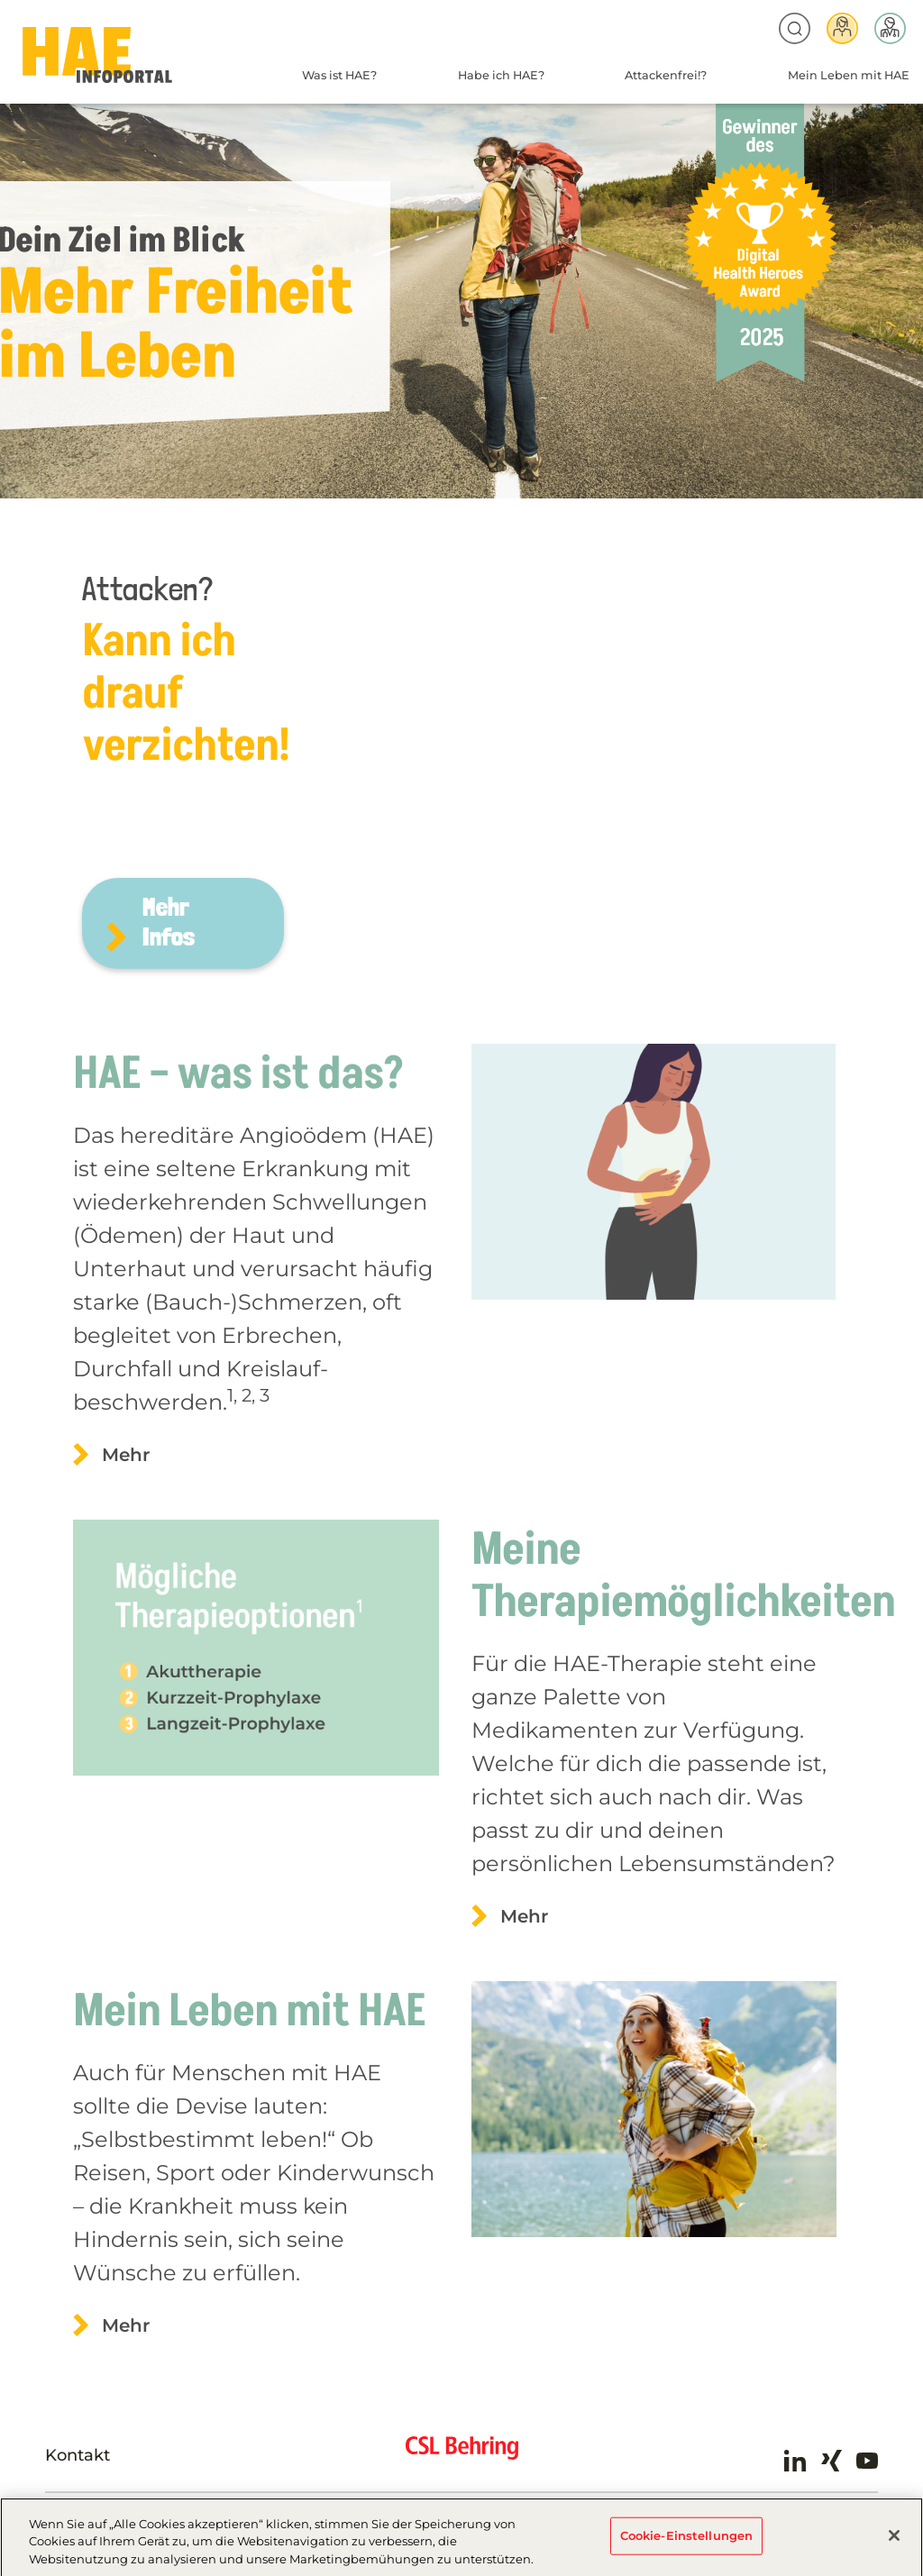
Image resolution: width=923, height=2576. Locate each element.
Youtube (867, 2460)
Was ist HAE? (339, 75)
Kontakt (77, 2455)
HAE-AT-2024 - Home (97, 55)
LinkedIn (795, 2460)
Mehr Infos (168, 921)
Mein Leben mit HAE (848, 75)
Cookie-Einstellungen (687, 2543)
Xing (831, 2460)
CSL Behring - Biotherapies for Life (462, 2455)
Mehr (126, 1455)
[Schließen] (894, 2543)
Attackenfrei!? (666, 75)
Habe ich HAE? (501, 75)
